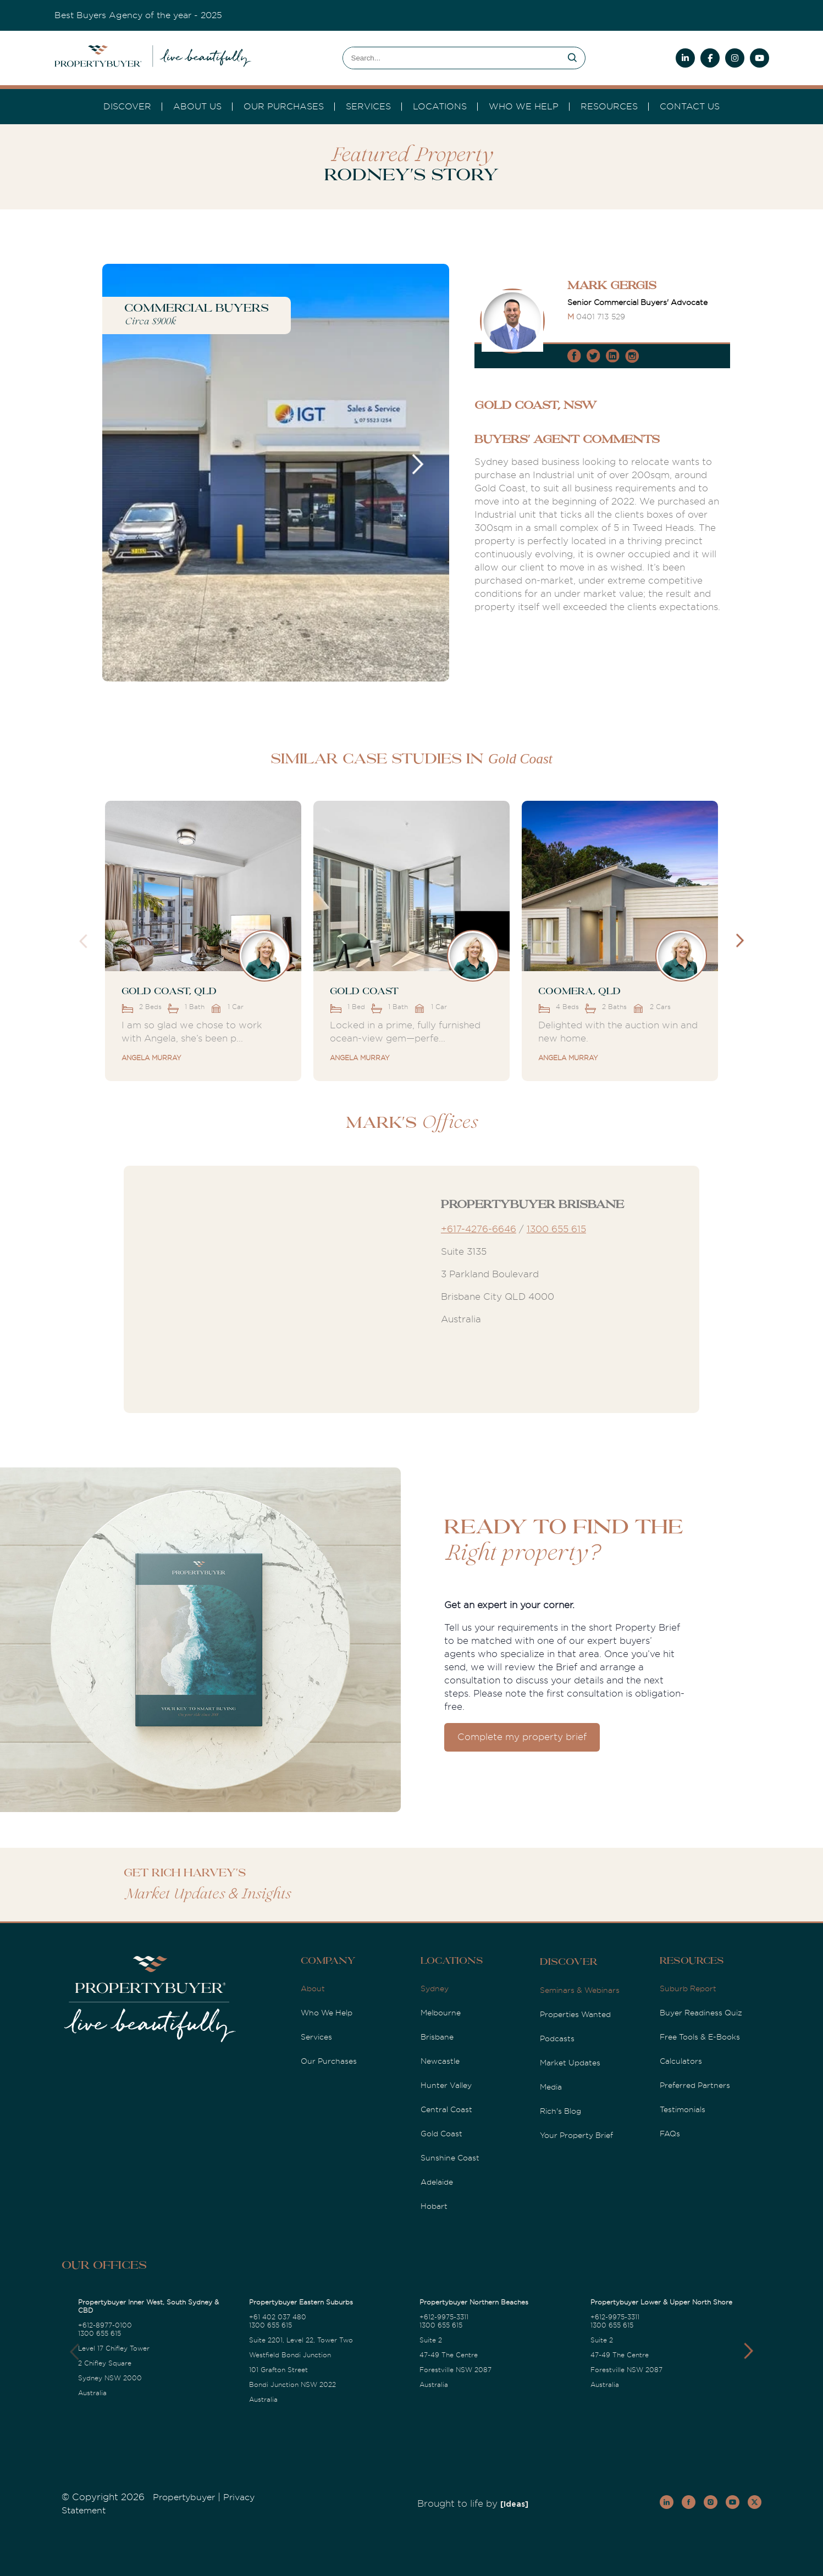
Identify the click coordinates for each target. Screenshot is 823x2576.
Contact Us (690, 107)
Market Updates (570, 2062)
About (313, 1988)
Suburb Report (688, 1988)
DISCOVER (127, 107)
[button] (748, 2351)
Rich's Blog (560, 2111)
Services (316, 2036)
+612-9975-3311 (443, 2317)
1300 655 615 (556, 1229)
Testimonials (682, 2109)
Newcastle (440, 2061)
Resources (609, 107)
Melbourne (441, 2012)
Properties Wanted (575, 2014)
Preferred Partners (695, 2085)
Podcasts (557, 2038)
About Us (197, 107)
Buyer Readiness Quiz (701, 2012)
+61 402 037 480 (277, 2317)
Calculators (681, 2061)
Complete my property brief (522, 1737)
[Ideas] (514, 2504)
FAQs (670, 2133)
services (368, 107)
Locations (440, 107)
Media (551, 2086)
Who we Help (524, 107)
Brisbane (437, 2036)
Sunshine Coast (450, 2157)
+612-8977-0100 (105, 2325)
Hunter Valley (446, 2085)
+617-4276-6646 (478, 1229)
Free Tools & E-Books (700, 2036)
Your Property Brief (576, 2135)
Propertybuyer (184, 2497)
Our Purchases (284, 107)
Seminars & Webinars (580, 1990)
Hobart (434, 2206)
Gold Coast (441, 2133)
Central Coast (446, 2109)
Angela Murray (151, 1058)
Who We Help (326, 2012)
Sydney (435, 1988)
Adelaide (437, 2182)
